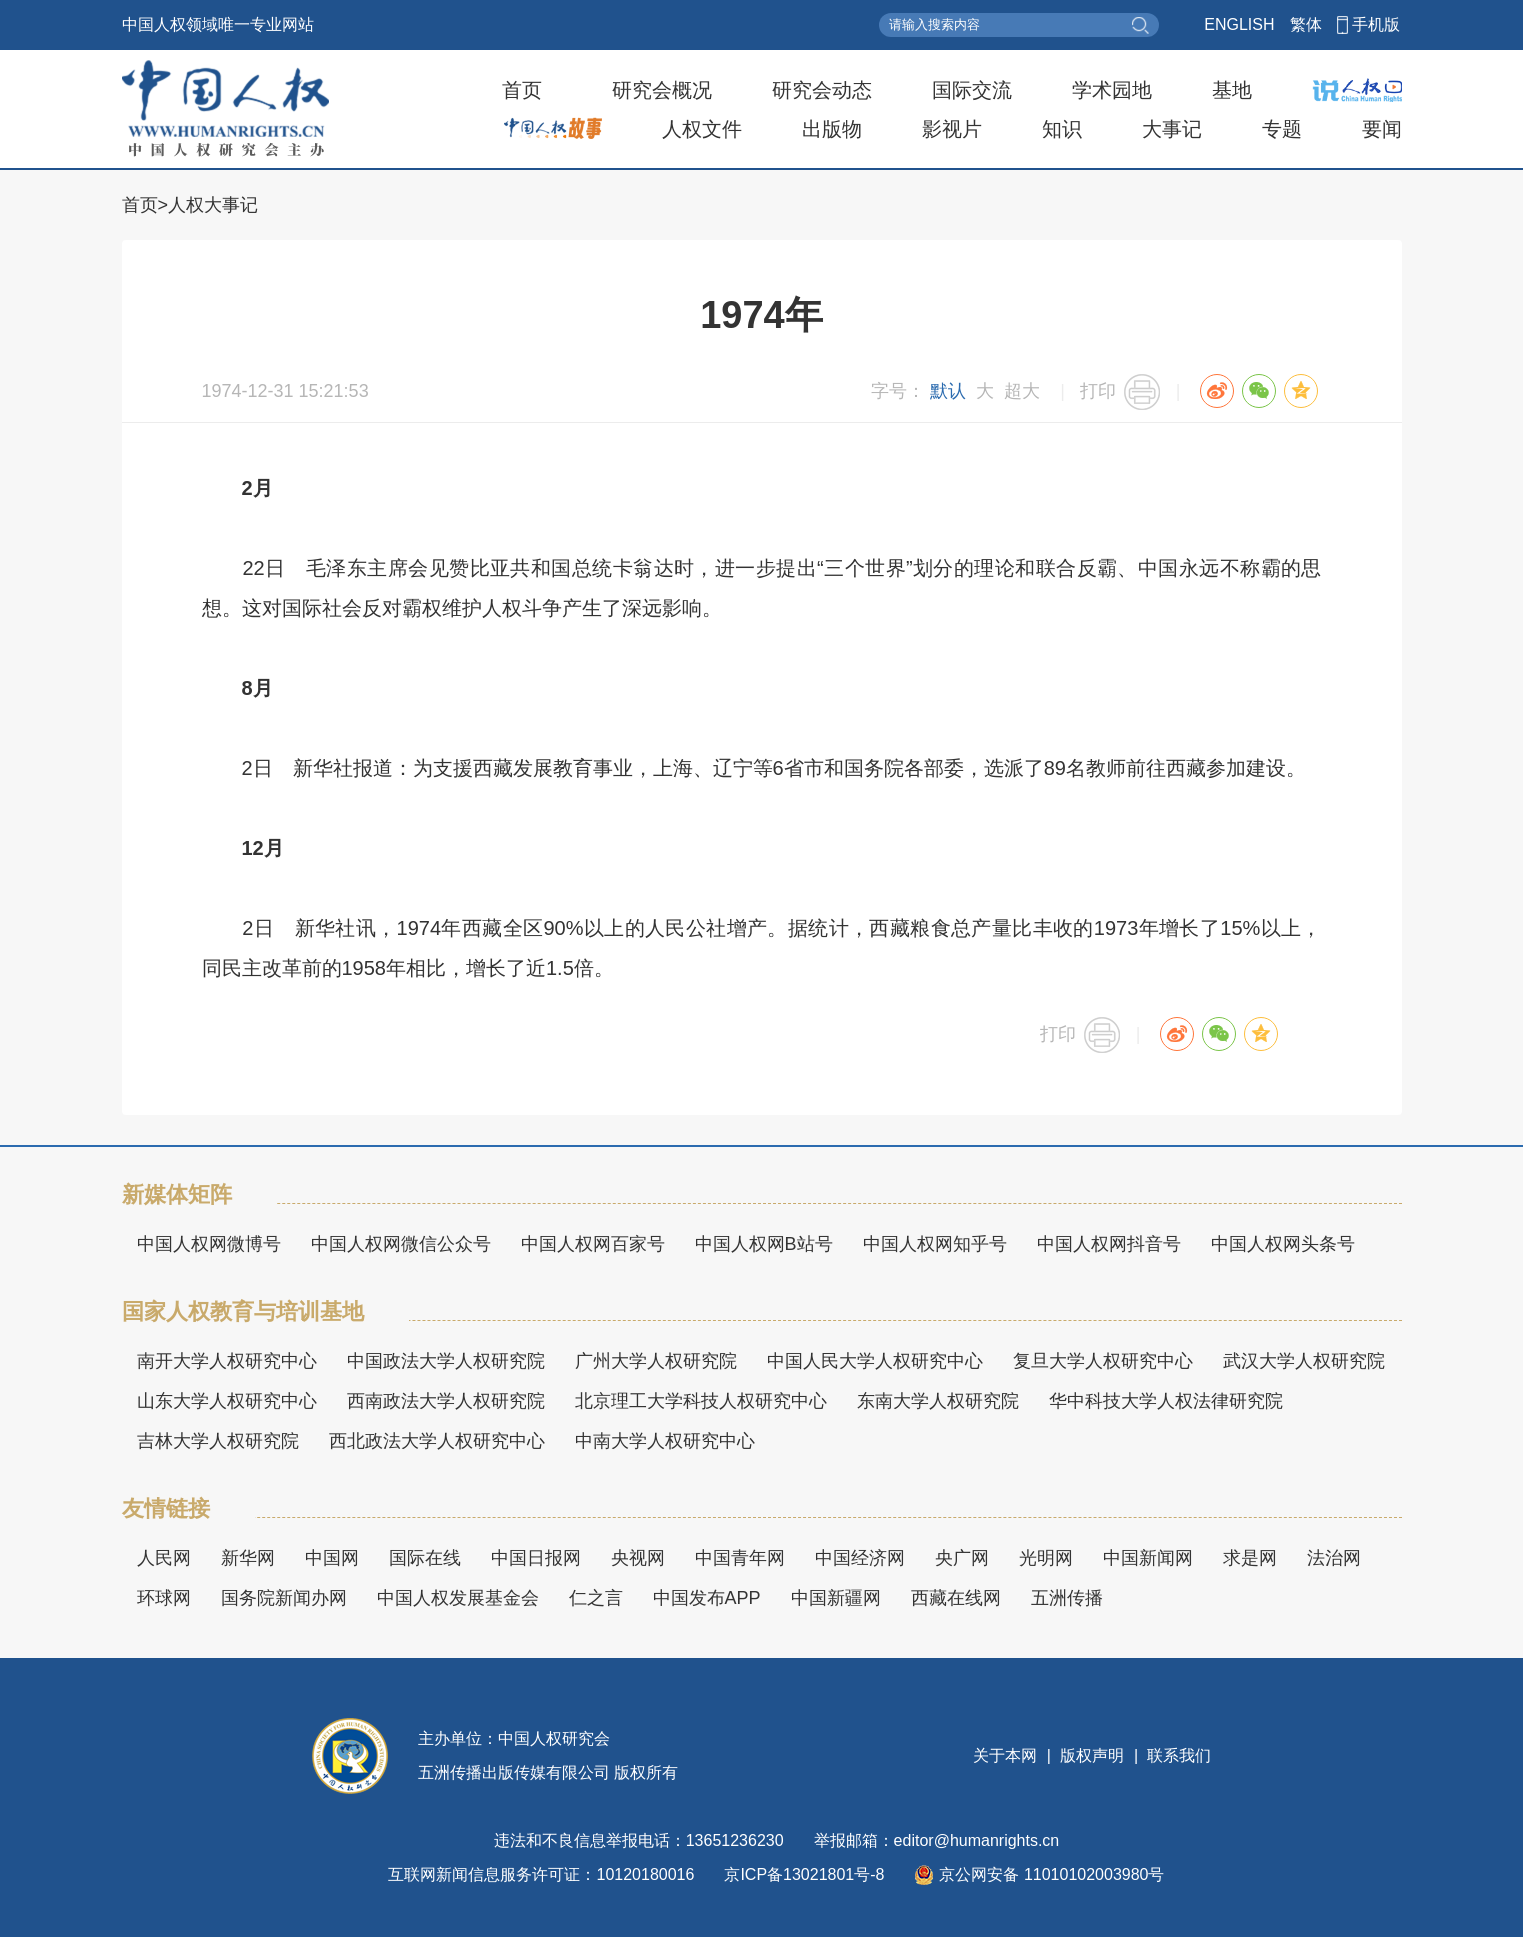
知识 (1062, 129)
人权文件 (702, 129)
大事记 (1172, 129)
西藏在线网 (956, 1598)
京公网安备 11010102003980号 (1039, 1875)
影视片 (952, 129)
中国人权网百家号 (593, 1244)
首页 (522, 90)
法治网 (1334, 1558)
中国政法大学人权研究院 (446, 1361)
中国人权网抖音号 (1109, 1244)
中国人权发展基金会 (458, 1598)
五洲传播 (1067, 1598)
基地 (1232, 90)
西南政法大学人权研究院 (446, 1401)
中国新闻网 (1148, 1558)
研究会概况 (662, 90)
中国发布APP (707, 1598)
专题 (1282, 129)
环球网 (164, 1598)
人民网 (164, 1558)
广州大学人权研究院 (656, 1361)
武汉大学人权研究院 (1304, 1361)
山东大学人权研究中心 (227, 1401)
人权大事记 (213, 205)
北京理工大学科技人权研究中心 (701, 1401)
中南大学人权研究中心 (665, 1441)
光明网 (1046, 1558)
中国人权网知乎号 (935, 1244)
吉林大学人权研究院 (218, 1441)
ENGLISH (1239, 24)
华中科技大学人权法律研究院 (1166, 1401)
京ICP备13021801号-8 (804, 1874)
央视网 (638, 1558)
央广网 (962, 1558)
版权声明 (1092, 1755)
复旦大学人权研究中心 (1103, 1361)
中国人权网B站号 (764, 1244)
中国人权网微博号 (209, 1244)
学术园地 (1112, 90)
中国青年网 (740, 1558)
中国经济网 (860, 1558)
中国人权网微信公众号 (401, 1244)
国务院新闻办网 (284, 1598)
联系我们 (1177, 1755)
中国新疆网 (836, 1598)
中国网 (332, 1558)
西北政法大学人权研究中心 (437, 1441)
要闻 (1382, 129)
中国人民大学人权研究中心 (875, 1361)
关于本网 (1007, 1755)
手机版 (1376, 24)
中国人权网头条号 (1283, 1244)
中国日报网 (536, 1558)
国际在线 (425, 1558)
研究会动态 (822, 90)
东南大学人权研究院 (938, 1401)
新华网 (248, 1558)
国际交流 (972, 90)
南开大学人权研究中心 (227, 1361)
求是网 (1250, 1558)
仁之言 (596, 1598)
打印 (1098, 391)
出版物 (832, 129)
